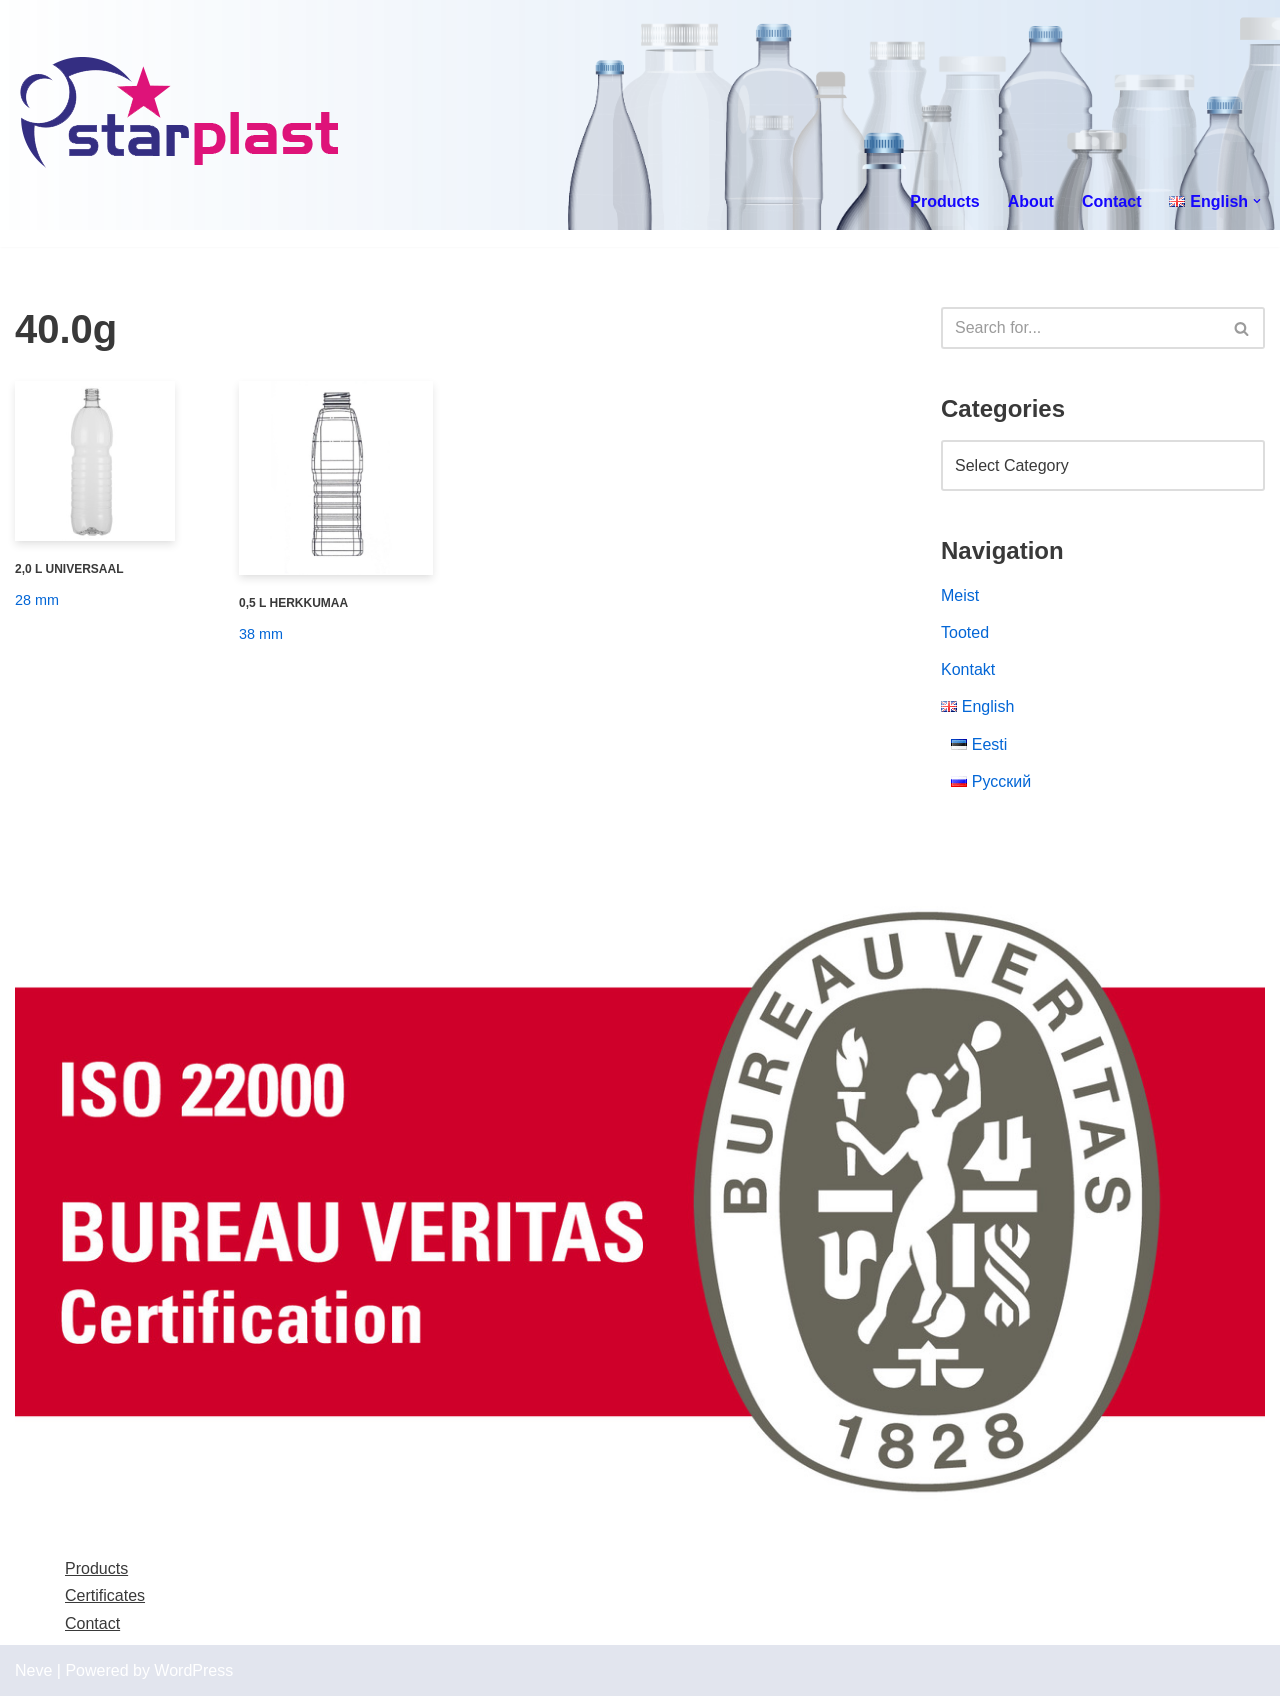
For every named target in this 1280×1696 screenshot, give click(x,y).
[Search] (1080, 328)
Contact (1112, 201)
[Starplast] (180, 115)
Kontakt (968, 669)
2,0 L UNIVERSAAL (69, 569)
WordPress (193, 1670)
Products (944, 201)
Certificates (105, 1595)
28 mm (37, 600)
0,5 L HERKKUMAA (293, 603)
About (1031, 201)
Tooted (965, 632)
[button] (1257, 201)
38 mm (261, 634)
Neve (33, 1670)
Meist (960, 595)
